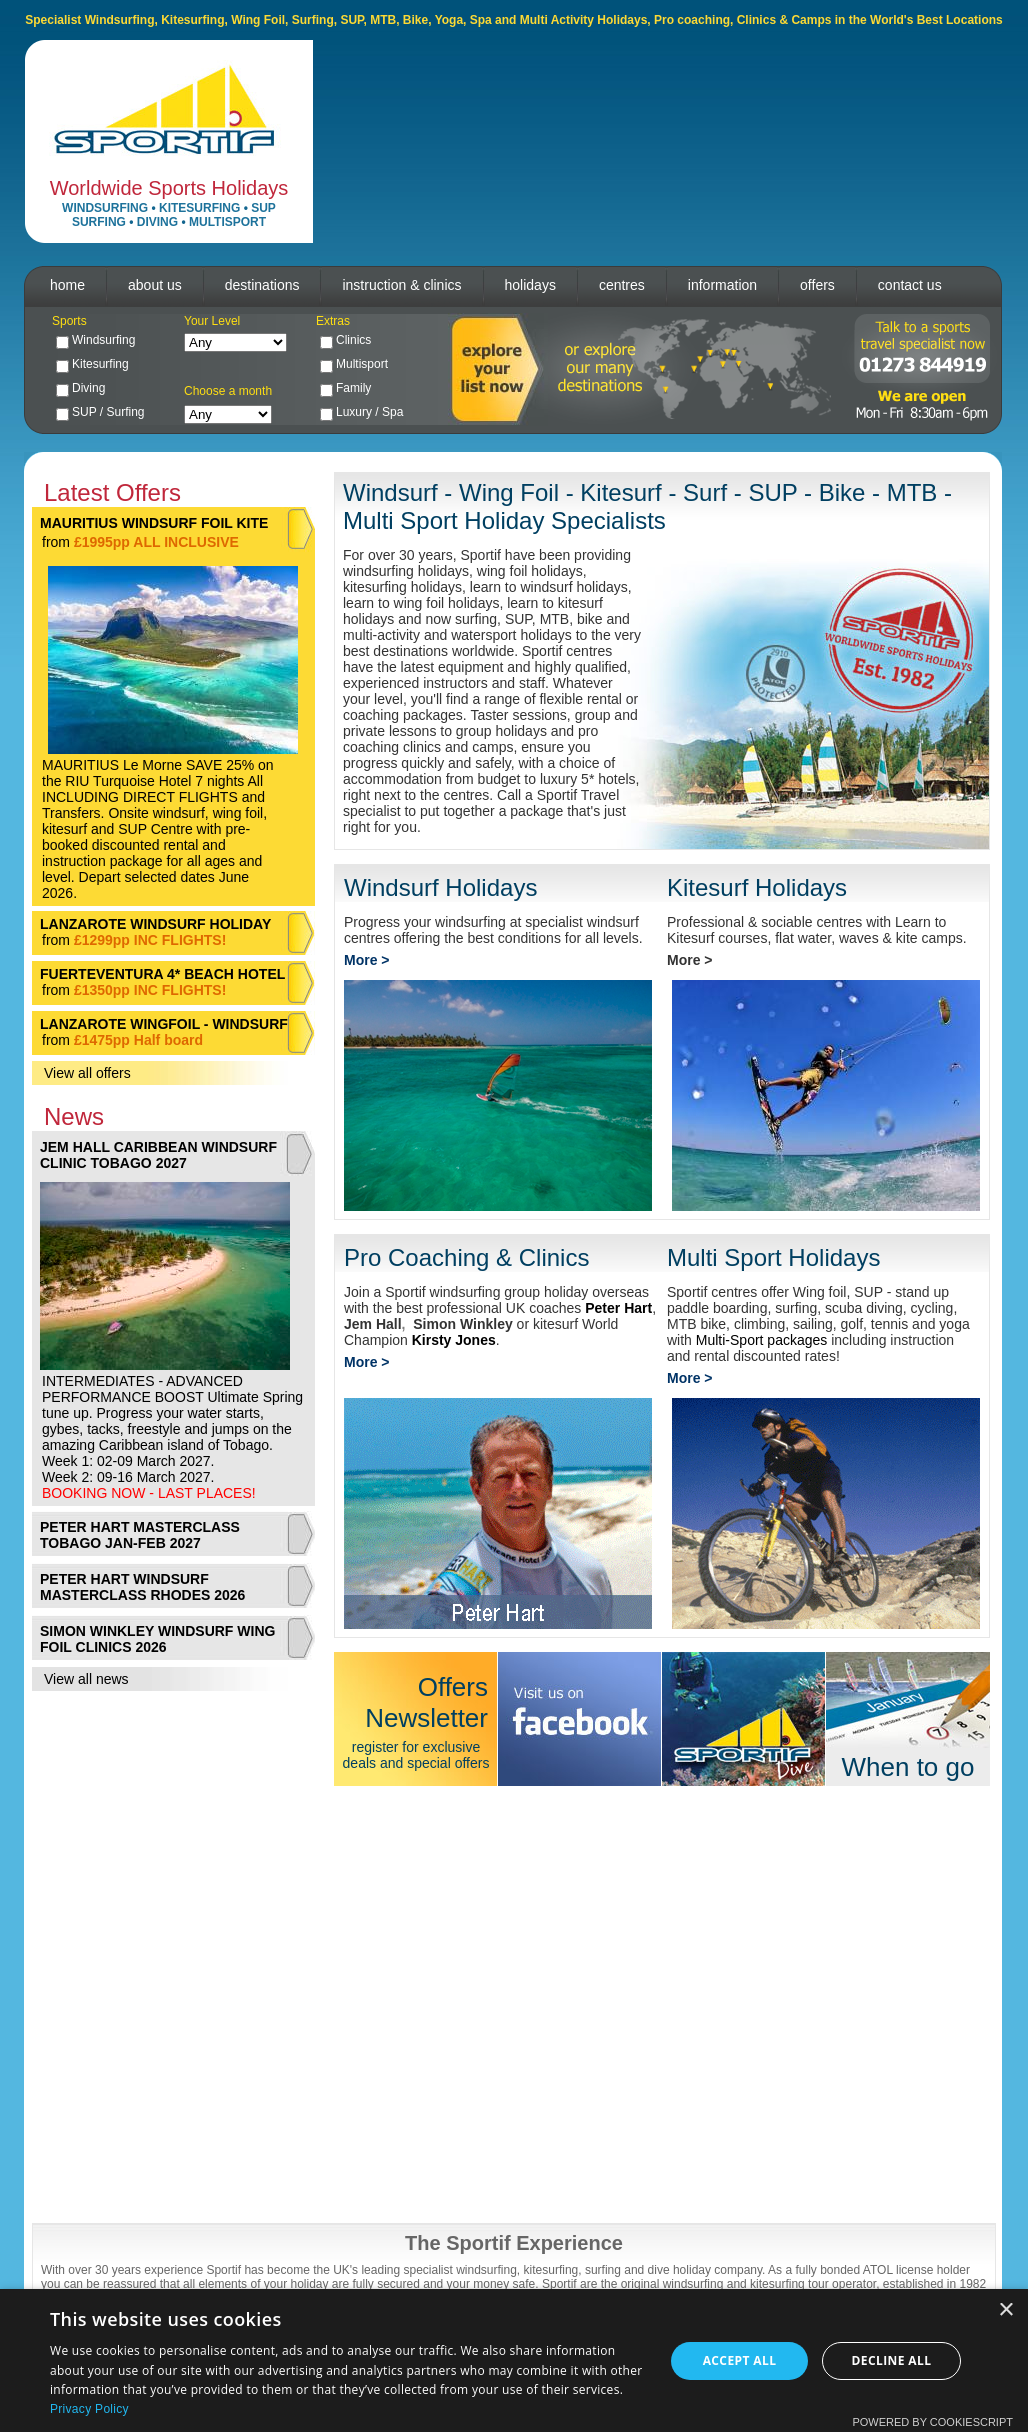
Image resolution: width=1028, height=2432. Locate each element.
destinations (262, 285)
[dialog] (514, 2360)
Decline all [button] (892, 2360)
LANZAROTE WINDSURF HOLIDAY (155, 924)
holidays (530, 285)
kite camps (929, 938)
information (722, 285)
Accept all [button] (740, 2360)
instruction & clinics (401, 285)
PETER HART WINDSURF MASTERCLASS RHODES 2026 (142, 1587)
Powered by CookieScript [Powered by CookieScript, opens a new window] (932, 2422)
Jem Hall (373, 1324)
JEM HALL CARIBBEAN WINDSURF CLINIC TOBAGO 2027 (158, 1155)
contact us (910, 285)
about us (155, 285)
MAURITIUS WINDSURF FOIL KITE (154, 523)
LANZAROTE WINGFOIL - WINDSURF (164, 1024)
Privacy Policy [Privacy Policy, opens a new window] (89, 2409)
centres (622, 285)
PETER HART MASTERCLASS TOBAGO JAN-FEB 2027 (140, 1535)
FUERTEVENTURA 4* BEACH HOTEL (162, 974)
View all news (86, 1679)
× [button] (1005, 2310)
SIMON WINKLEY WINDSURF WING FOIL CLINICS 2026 (157, 1639)
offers (817, 285)
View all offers (87, 1073)
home (67, 285)
